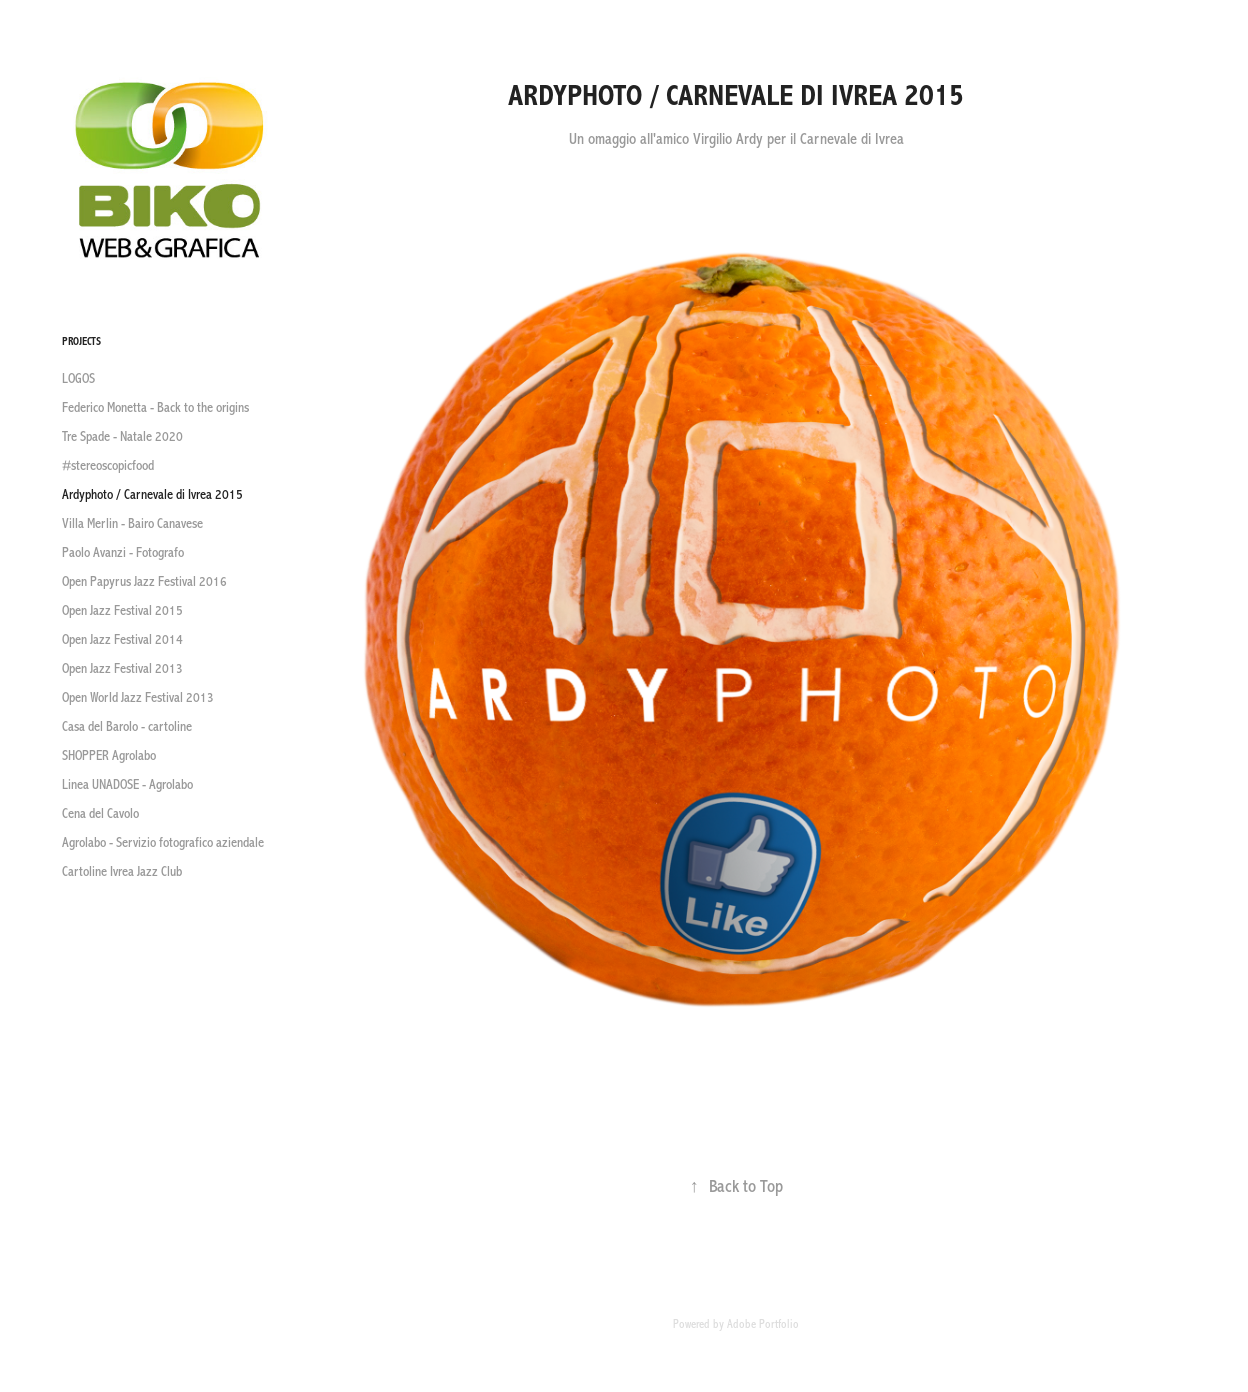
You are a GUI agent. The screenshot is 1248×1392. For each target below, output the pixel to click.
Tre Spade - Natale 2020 (122, 437)
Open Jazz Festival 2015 (122, 611)
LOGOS (78, 379)
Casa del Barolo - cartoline (127, 727)
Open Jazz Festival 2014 (122, 640)
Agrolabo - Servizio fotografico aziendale (163, 843)
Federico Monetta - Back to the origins (155, 408)
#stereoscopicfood (108, 466)
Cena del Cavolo (100, 814)
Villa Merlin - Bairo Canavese (132, 524)
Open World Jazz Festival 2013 (138, 698)
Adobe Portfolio (763, 1324)
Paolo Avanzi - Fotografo (123, 553)
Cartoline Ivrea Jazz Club (122, 872)
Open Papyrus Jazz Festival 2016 (144, 582)
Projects (81, 341)
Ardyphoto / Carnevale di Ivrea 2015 (152, 495)
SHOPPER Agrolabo (109, 756)
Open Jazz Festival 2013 (122, 669)
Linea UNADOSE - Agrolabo (127, 785)
